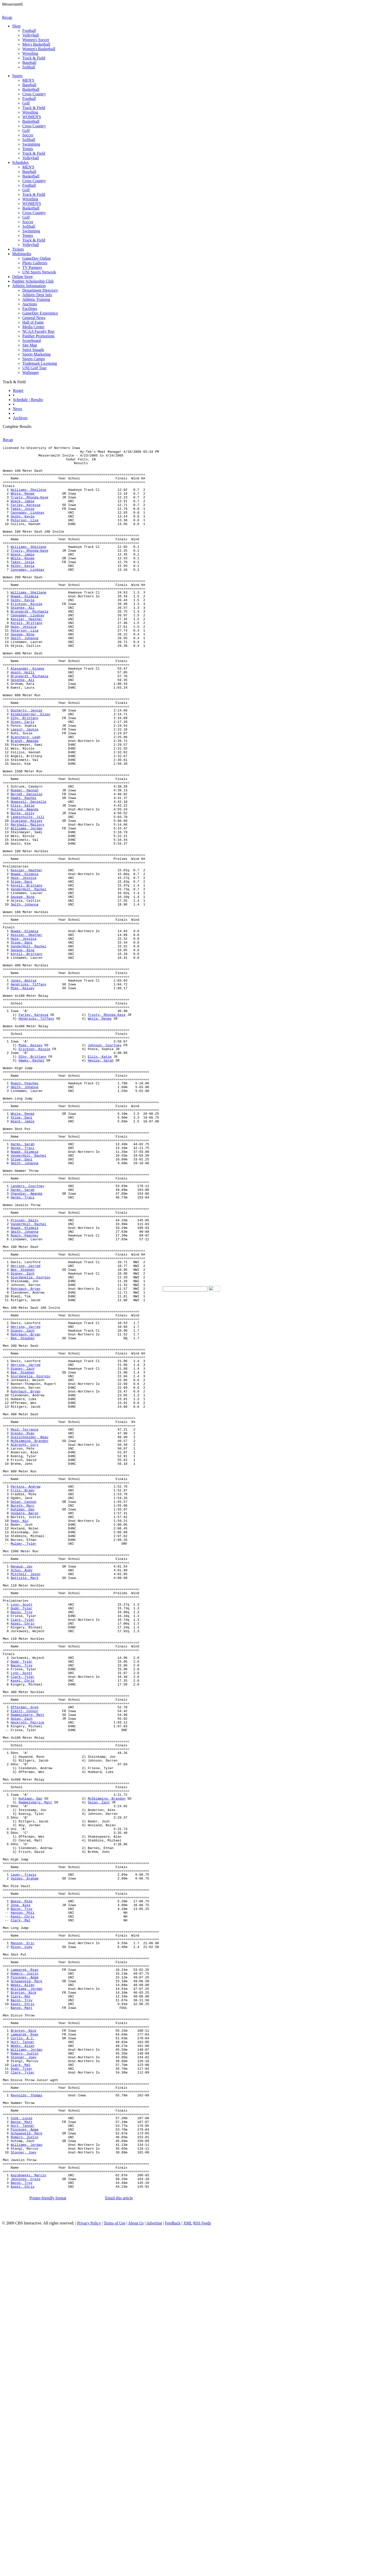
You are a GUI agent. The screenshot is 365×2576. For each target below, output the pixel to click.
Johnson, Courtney (104, 1165)
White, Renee (22, 503)
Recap (7, 17)
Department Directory (40, 290)
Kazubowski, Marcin (28, 2521)
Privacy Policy (89, 2571)
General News (33, 318)
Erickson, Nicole (26, 635)
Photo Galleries (34, 263)
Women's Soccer (35, 40)
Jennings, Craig (25, 2525)
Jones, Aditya (23, 1087)
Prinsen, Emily (24, 1375)
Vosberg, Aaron (24, 1727)
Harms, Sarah (22, 1284)
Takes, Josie (22, 521)
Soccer (27, 135)
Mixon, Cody (21, 2247)
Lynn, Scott (21, 1836)
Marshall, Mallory (27, 900)
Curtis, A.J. (22, 2357)
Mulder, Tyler (23, 1763)
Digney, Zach (22, 1439)
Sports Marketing (36, 354)
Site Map (29, 345)
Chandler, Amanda (26, 1343)
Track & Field (33, 58)
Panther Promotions (38, 336)
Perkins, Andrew (25, 1695)
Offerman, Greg (24, 1959)
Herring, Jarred (25, 1430)
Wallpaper (30, 372)
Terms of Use (114, 2571)
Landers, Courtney (27, 1334)
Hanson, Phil (22, 2206)
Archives (20, 418)
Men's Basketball (36, 44)
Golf (26, 103)
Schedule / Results (28, 399)
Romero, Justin (24, 2279)
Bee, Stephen (22, 1434)
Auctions (29, 304)
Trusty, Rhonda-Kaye (29, 508)
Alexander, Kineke (27, 713)
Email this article (119, 2546)
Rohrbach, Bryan (25, 1457)
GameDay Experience (40, 313)
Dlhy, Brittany (24, 772)
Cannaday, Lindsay (27, 526)
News (17, 409)
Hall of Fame (33, 322)
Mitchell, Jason (25, 1800)
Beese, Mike (21, 2192)
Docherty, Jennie (26, 763)
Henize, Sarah (100, 1183)
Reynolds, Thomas (26, 2425)
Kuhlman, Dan (22, 1722)
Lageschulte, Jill (27, 891)
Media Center (33, 327)
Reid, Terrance (24, 1626)
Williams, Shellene (28, 498)
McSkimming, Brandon (29, 1640)
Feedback (172, 2571)
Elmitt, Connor (24, 1964)
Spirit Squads (33, 349)
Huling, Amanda (24, 882)
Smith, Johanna (24, 676)
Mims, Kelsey (22, 1096)
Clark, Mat (20, 2215)
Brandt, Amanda (24, 800)
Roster (18, 390)
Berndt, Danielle (26, 864)
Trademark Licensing (39, 363)
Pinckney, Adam (24, 2284)
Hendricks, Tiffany (28, 1092)
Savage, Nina (22, 672)
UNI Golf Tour (34, 368)
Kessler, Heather (26, 654)
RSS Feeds (202, 2571)
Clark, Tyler (22, 1854)
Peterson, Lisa (24, 535)
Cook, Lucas (21, 2452)
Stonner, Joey (23, 2379)
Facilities (29, 308)
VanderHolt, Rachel (28, 978)
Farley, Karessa (25, 517)
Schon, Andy (21, 1795)
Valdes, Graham (24, 2165)
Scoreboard (31, 340)
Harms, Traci (22, 1288)
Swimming (31, 144)
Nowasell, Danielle (28, 873)
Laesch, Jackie (24, 786)
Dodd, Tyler (21, 1841)
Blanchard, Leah (25, 795)
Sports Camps (33, 359)
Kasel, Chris (22, 1859)
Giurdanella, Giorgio (30, 1443)
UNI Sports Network (39, 272)
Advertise (154, 2571)
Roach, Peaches (24, 1211)
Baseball (29, 62)
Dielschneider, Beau (29, 1635)
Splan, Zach (21, 1973)
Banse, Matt (21, 2320)
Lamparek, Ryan (24, 2274)
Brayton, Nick (23, 2302)
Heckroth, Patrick (27, 1978)
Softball (28, 67)
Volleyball (30, 35)
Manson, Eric (22, 2242)
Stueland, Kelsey (26, 896)
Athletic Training (36, 299)
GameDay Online (36, 258)
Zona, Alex (20, 2197)
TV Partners (32, 267)
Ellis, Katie (22, 877)
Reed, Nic (19, 1736)
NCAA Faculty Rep (38, 331)
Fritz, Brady (22, 1699)
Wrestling (30, 53)
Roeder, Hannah (24, 859)
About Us (136, 2571)
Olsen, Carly (22, 777)
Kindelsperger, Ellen (30, 768)
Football (29, 30)
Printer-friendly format (47, 2546)
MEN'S (28, 80)
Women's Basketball (38, 49)
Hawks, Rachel (23, 868)
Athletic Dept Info (37, 295)
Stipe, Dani (21, 969)
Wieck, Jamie (22, 512)
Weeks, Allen (22, 2293)
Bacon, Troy (21, 1845)
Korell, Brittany (26, 658)
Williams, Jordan (26, 905)
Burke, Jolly (22, 886)
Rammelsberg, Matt (27, 1968)
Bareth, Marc (22, 1717)
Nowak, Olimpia (24, 626)
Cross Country (34, 94)
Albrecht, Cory (24, 1644)
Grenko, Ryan (22, 1631)
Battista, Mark (24, 1804)
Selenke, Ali (22, 640)
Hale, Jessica (23, 663)
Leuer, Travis (23, 2160)
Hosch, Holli (22, 718)
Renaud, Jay (21, 1790)
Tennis (27, 149)
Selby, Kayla (22, 530)
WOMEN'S (31, 117)
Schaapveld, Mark (26, 2288)
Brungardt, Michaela (29, 644)
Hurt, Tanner (22, 2361)
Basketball (31, 89)
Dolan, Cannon (23, 1713)
